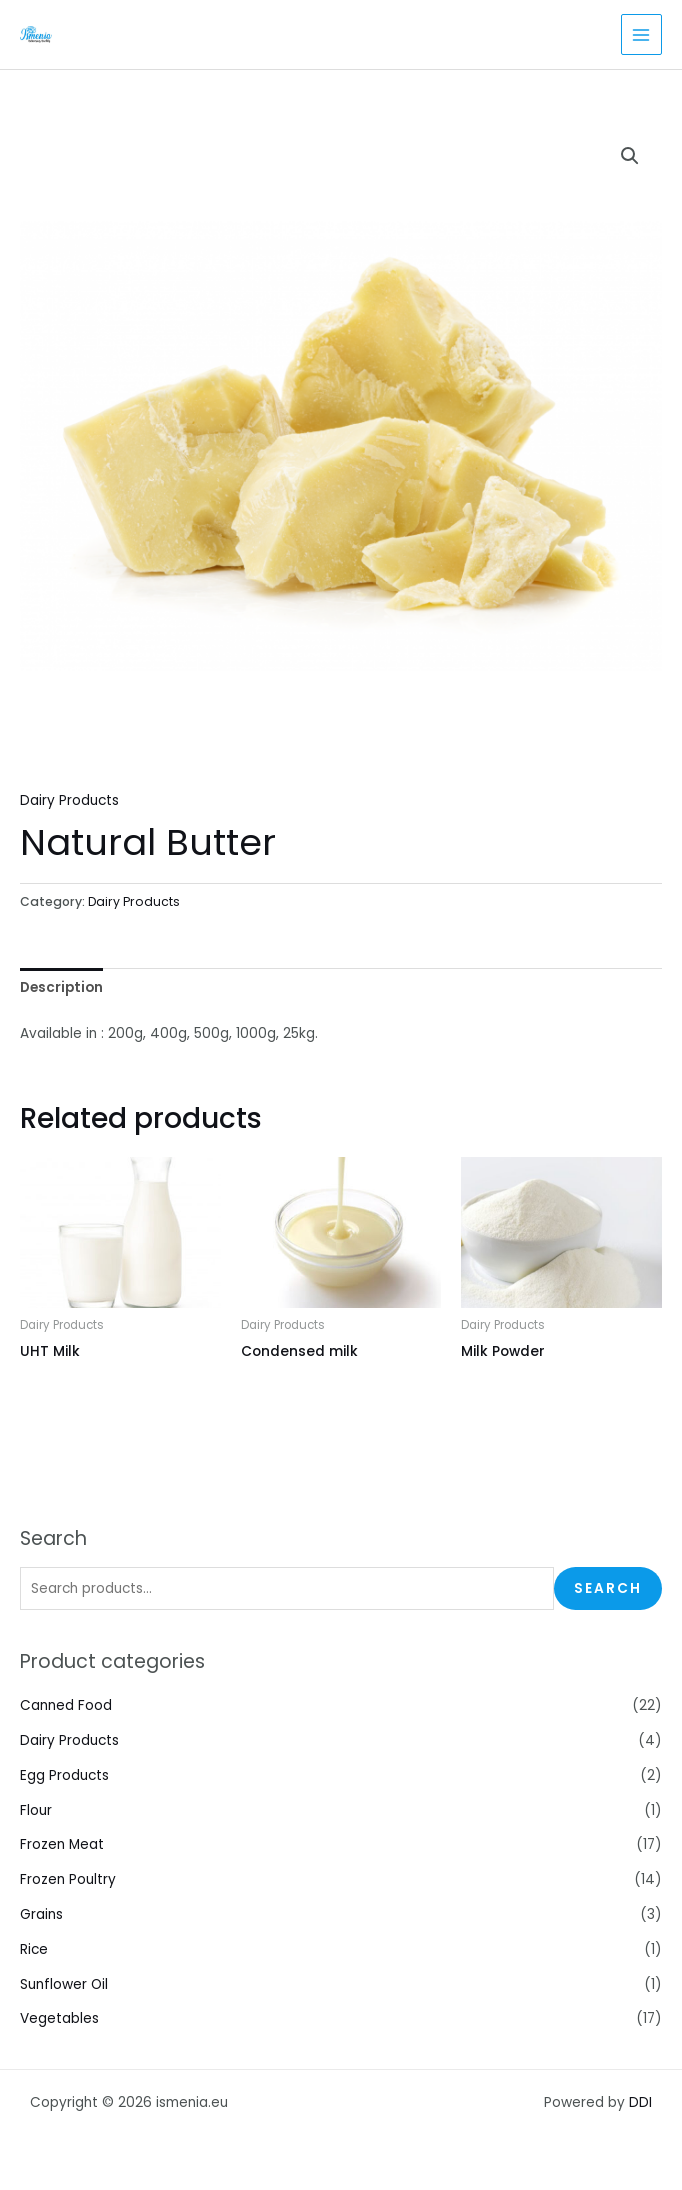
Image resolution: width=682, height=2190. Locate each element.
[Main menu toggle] (641, 34)
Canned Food (66, 1705)
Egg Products (64, 1775)
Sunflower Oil (64, 1984)
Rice (34, 1949)
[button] (630, 156)
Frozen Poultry (68, 1879)
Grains (41, 1914)
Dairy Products (69, 1740)
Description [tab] (61, 987)
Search (608, 1588)
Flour (36, 1810)
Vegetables (59, 2018)
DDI (640, 2102)
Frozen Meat (62, 1844)
